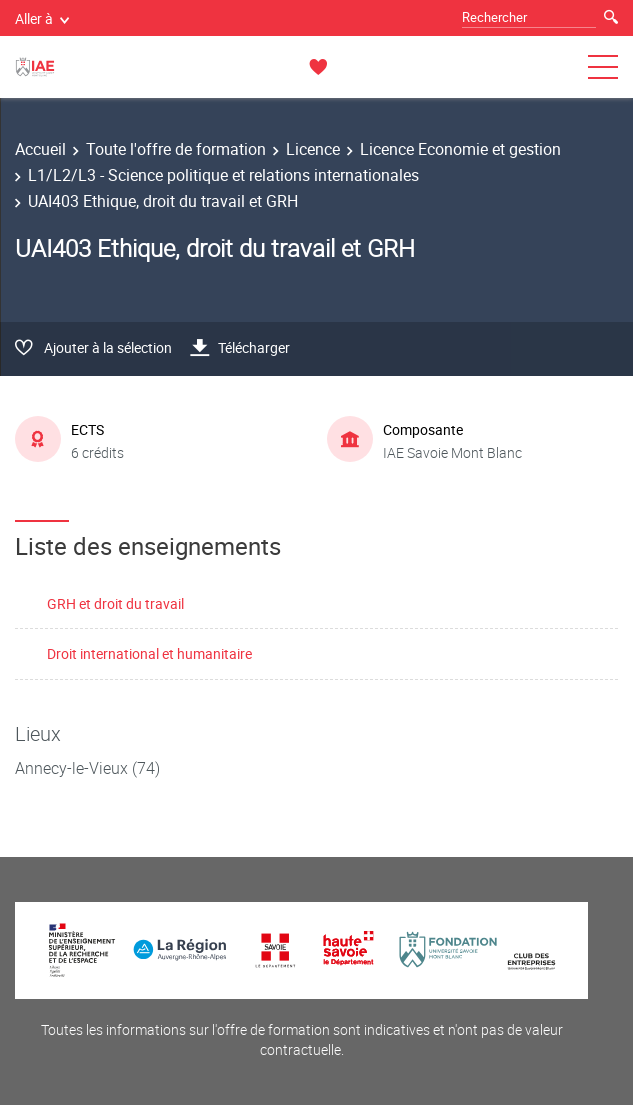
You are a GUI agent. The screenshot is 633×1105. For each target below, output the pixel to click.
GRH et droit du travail (115, 603)
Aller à (42, 18)
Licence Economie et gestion (460, 149)
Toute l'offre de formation (176, 149)
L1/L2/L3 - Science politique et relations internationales (223, 175)
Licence (313, 149)
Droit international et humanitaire (149, 653)
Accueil (40, 149)
